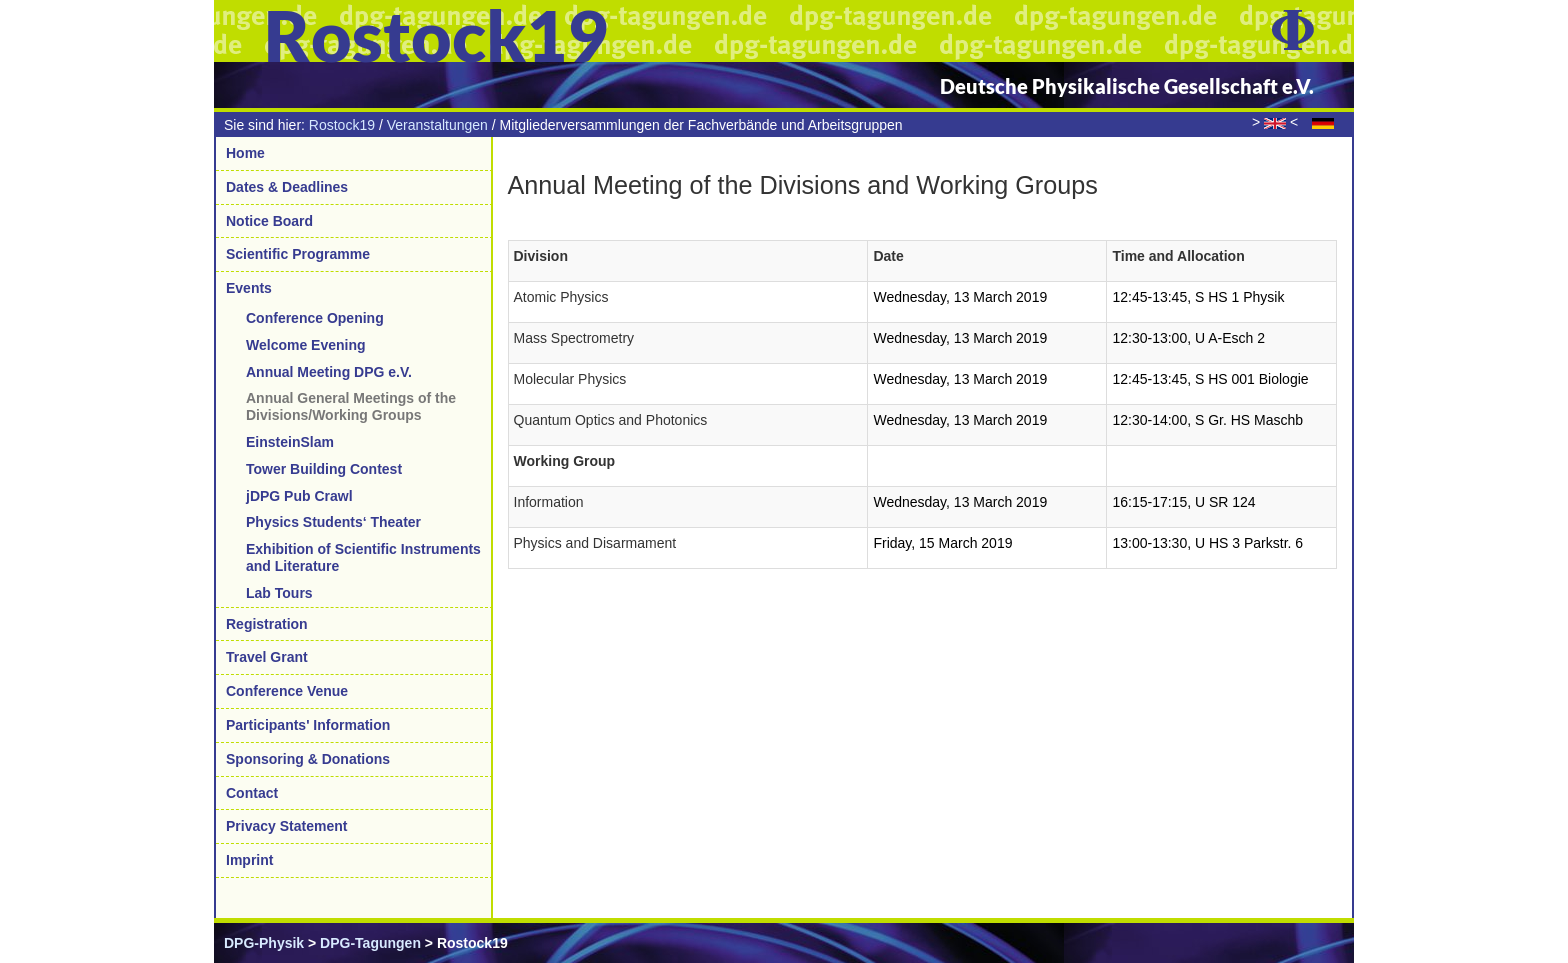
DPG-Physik (264, 943)
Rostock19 (342, 125)
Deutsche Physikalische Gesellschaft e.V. (1127, 86)
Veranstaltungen (437, 125)
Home (245, 153)
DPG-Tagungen (370, 943)
